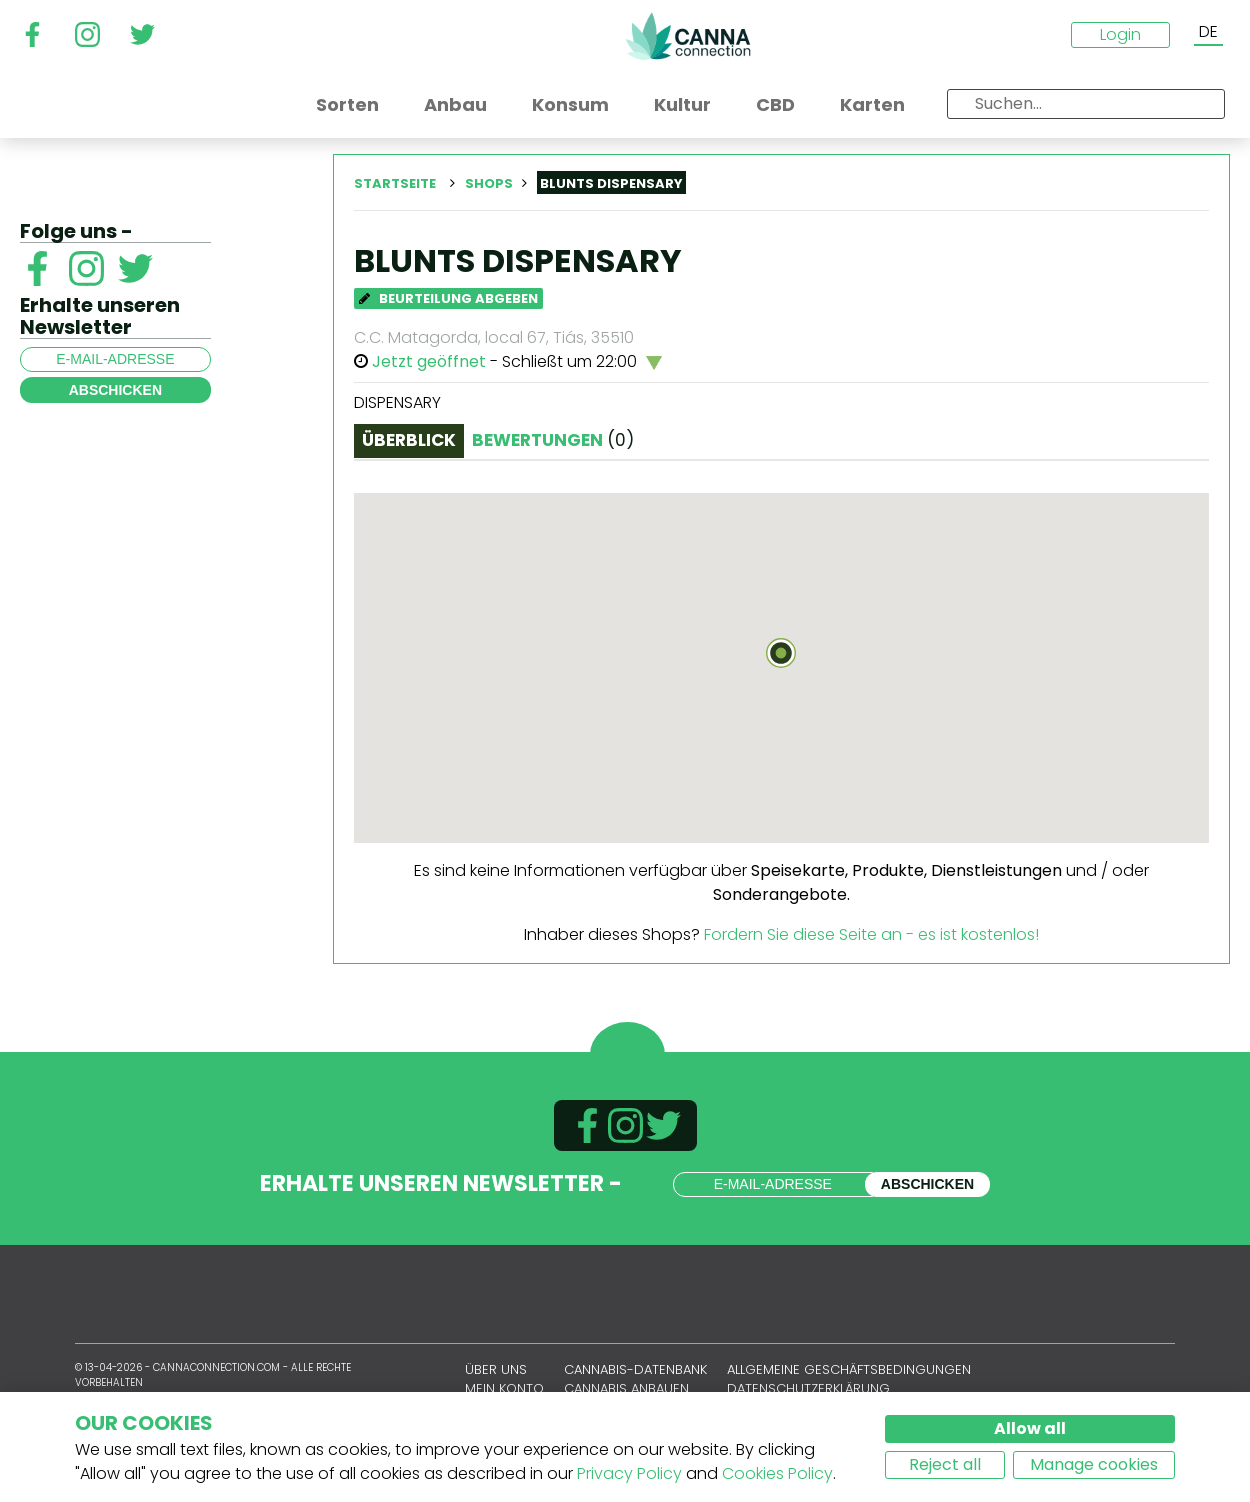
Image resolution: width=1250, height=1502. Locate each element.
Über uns (496, 1369)
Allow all (1030, 1428)
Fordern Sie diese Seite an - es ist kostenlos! (871, 934)
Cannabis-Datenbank (635, 1369)
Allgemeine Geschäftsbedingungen (849, 1369)
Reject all (945, 1464)
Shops (489, 183)
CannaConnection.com (688, 36)
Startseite (395, 183)
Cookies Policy (777, 1473)
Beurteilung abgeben (448, 298)
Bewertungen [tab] (553, 440)
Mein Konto (504, 1388)
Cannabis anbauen (626, 1388)
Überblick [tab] (409, 440)
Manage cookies (1094, 1464)
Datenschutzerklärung (808, 1388)
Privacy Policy (629, 1473)
